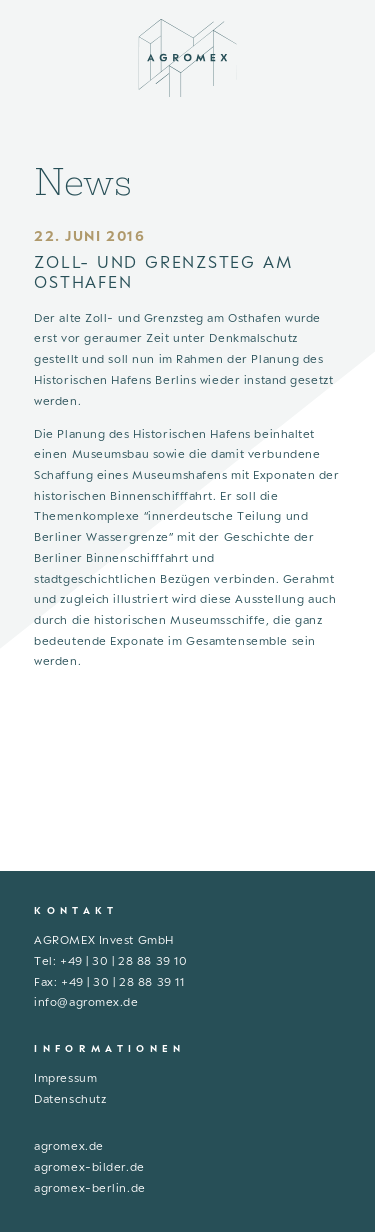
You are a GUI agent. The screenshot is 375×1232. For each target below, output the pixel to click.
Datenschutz (70, 1099)
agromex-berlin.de (90, 1188)
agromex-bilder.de (89, 1167)
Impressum (65, 1078)
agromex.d (65, 1146)
